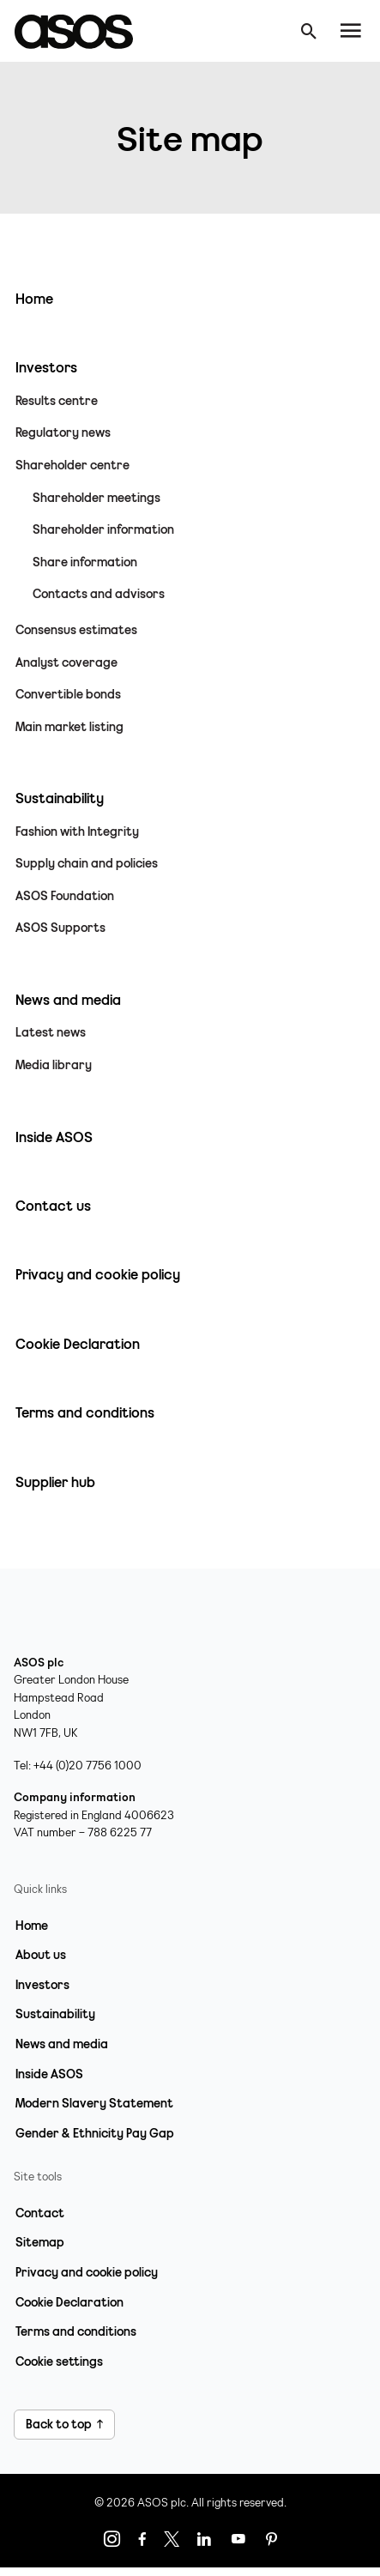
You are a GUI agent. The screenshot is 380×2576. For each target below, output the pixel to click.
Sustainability (55, 2014)
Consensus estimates (76, 630)
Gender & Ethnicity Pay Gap (94, 2133)
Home (31, 1925)
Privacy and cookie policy (86, 2272)
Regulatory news (63, 432)
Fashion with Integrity (77, 831)
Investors (42, 1984)
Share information (85, 562)
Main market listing (69, 727)
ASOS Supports (60, 927)
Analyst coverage (66, 662)
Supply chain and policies (86, 863)
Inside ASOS (49, 2074)
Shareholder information (103, 529)
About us (40, 1954)
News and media (61, 2044)
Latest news (50, 1032)
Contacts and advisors (99, 594)
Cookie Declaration (69, 2302)
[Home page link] (82, 30)
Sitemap (39, 2242)
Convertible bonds (68, 694)
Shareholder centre (72, 465)
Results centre (56, 400)
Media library (53, 1065)
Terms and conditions (75, 2331)
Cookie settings (59, 2361)
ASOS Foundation (64, 896)
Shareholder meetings (96, 497)
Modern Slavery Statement (94, 2103)
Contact (39, 2213)
